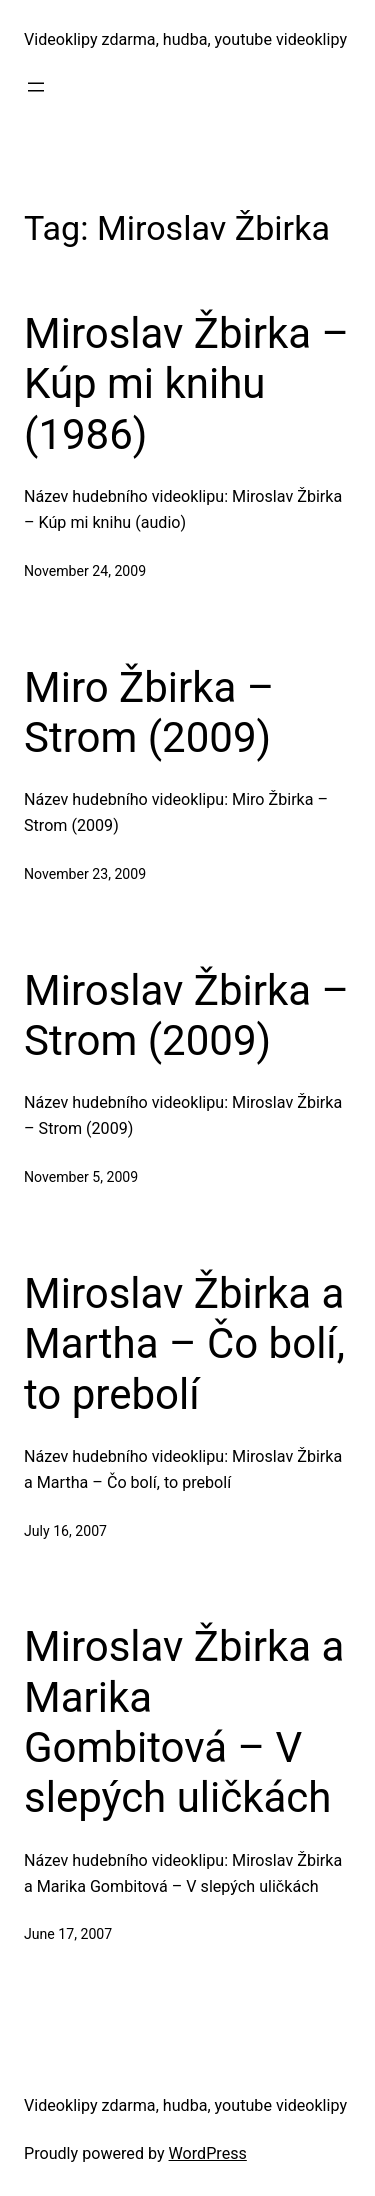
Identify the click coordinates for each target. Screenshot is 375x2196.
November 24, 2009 (85, 571)
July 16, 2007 (65, 1531)
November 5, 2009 (81, 1177)
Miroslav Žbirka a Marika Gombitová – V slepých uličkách (184, 1722)
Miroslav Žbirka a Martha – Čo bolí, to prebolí (184, 1344)
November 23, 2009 (85, 874)
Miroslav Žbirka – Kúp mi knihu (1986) (186, 384)
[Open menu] (36, 87)
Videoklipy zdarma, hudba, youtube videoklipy (185, 39)
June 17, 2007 (68, 1934)
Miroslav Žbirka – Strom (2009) (186, 1015)
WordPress (208, 2153)
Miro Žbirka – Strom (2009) (149, 712)
